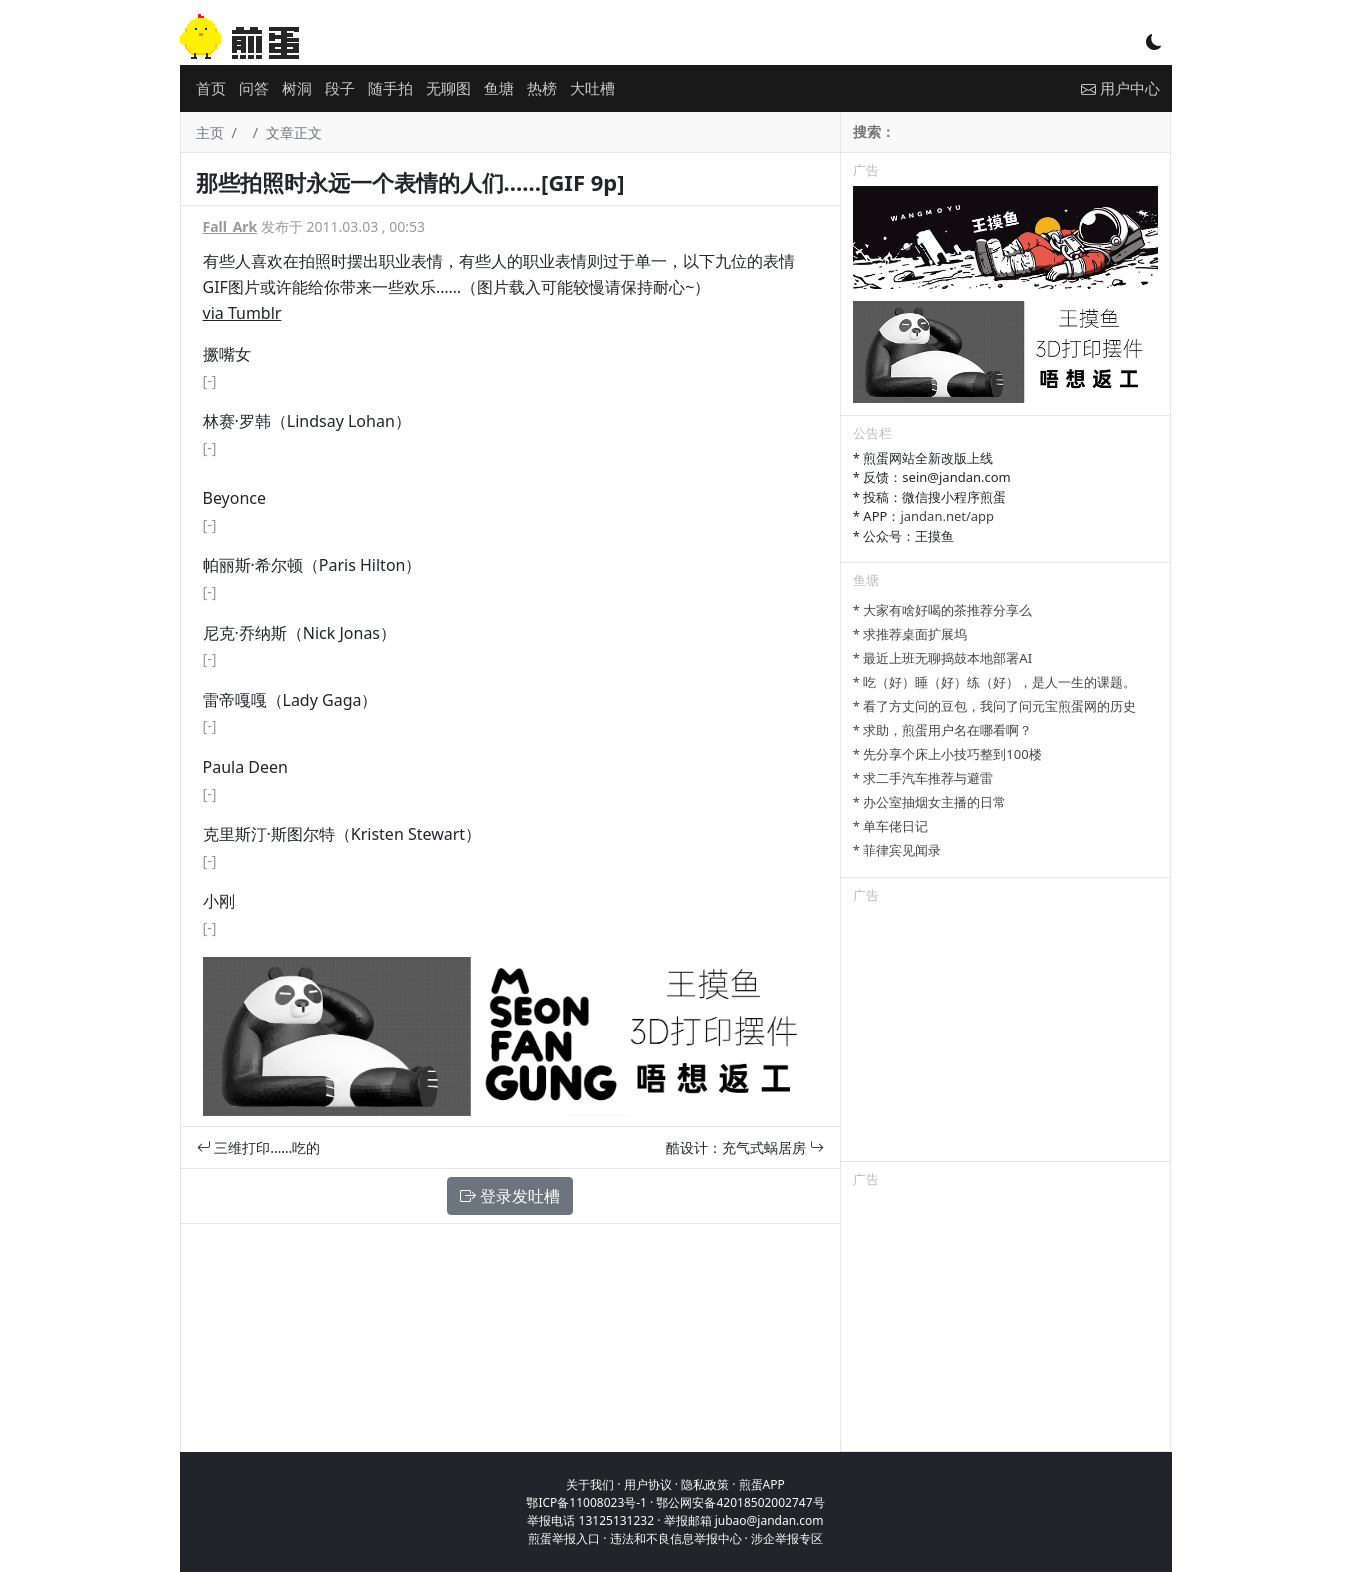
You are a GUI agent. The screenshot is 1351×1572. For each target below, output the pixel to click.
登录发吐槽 (510, 1196)
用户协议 (648, 1484)
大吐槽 (592, 88)
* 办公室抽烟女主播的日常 (930, 802)
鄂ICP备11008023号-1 (586, 1502)
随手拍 (390, 88)
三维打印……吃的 (259, 1147)
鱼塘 (499, 88)
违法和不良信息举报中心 (676, 1538)
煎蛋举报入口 (564, 1538)
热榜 (542, 88)
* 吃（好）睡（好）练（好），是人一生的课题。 (995, 682)
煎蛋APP (762, 1484)
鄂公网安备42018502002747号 (740, 1502)
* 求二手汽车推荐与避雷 (923, 778)
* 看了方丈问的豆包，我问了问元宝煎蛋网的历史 (995, 706)
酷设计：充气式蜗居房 (745, 1147)
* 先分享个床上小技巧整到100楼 (947, 754)
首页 (211, 88)
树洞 (297, 88)
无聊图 (448, 88)
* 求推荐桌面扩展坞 (910, 634)
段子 (340, 88)
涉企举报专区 (787, 1538)
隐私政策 (705, 1484)
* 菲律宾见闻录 (897, 850)
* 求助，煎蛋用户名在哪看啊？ (943, 730)
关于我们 (590, 1484)
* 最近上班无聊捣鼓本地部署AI (942, 658)
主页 (210, 132)
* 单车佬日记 (891, 826)
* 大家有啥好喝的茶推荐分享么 (943, 610)
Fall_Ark (230, 226)
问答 (254, 88)
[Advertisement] (1006, 1036)
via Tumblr (242, 313)
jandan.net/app (947, 516)
